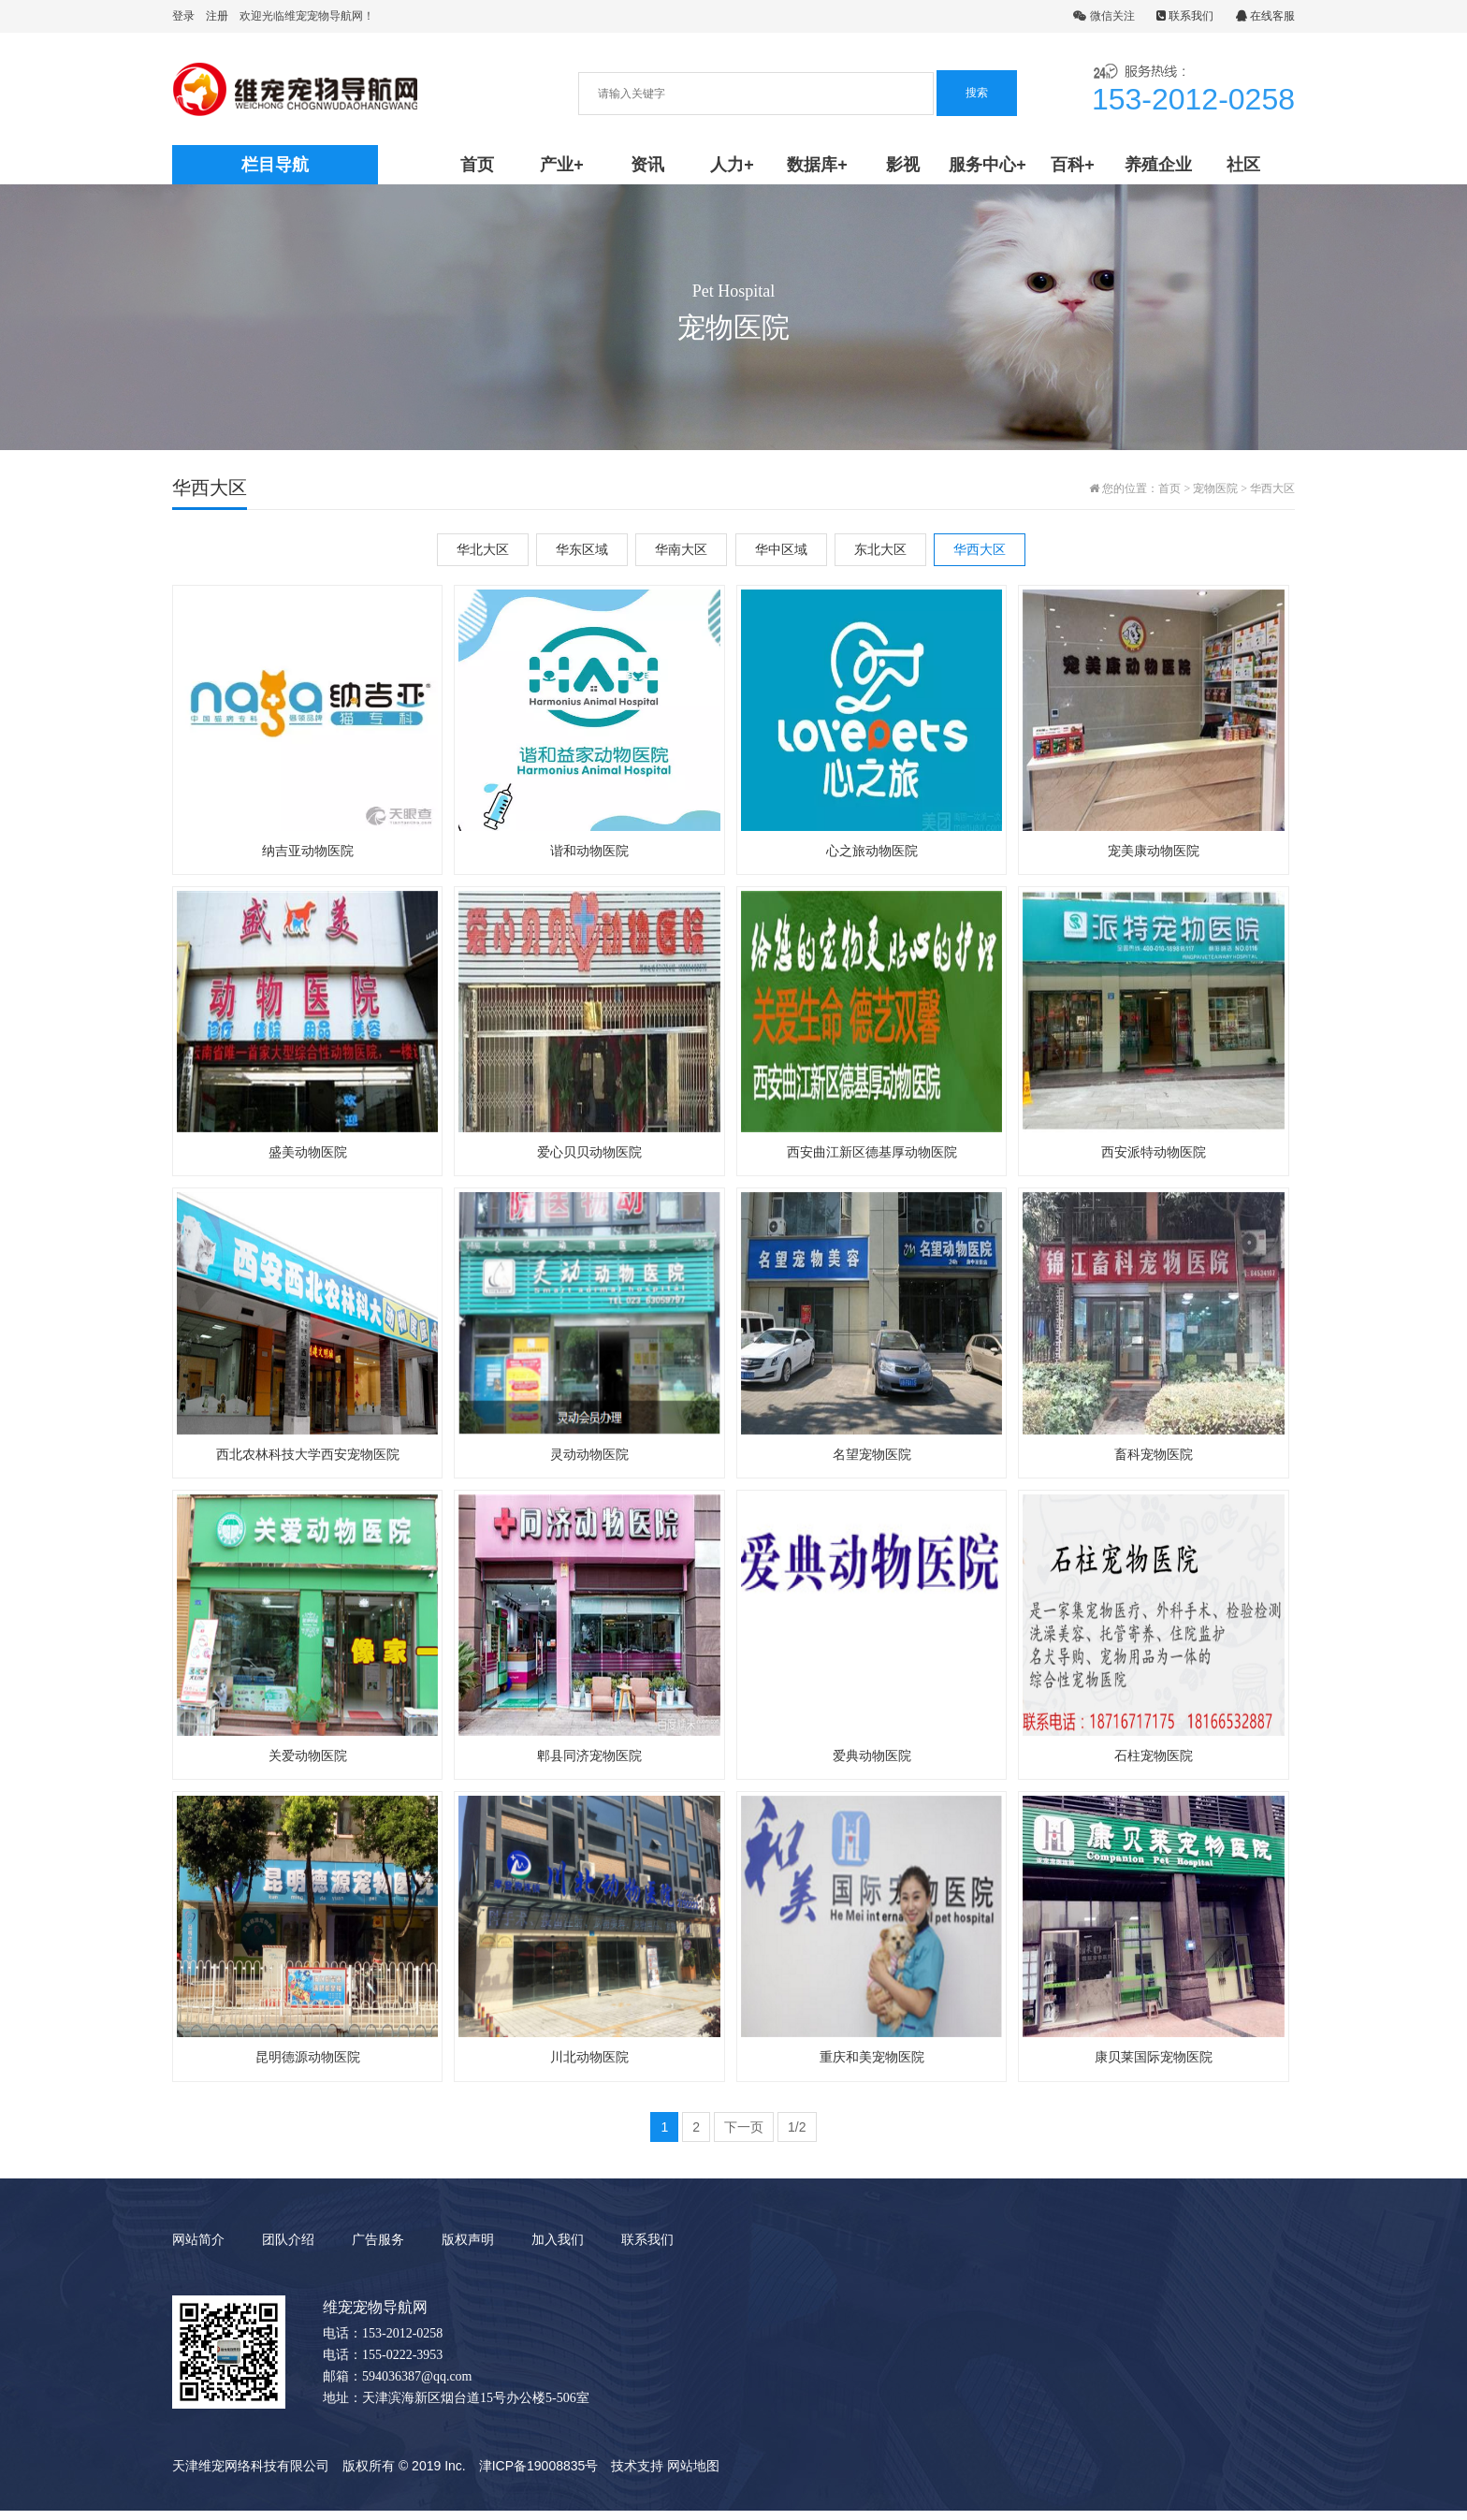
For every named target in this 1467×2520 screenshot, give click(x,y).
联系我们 (1184, 15)
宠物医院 (1215, 488)
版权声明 (468, 2248)
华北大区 (483, 549)
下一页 (743, 2136)
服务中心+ (987, 164)
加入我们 (557, 2248)
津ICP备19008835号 (539, 2475)
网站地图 (693, 2475)
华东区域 (582, 549)
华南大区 (681, 549)
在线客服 (1265, 15)
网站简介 (198, 2248)
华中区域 (781, 549)
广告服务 (378, 2248)
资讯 (647, 164)
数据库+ (817, 164)
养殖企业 (1158, 164)
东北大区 (880, 549)
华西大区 (1272, 488)
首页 (477, 164)
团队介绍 (288, 2248)
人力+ (732, 164)
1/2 (797, 2136)
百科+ (1073, 164)
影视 (903, 164)
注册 (217, 15)
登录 (183, 15)
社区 (1243, 164)
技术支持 (637, 2475)
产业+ (562, 164)
